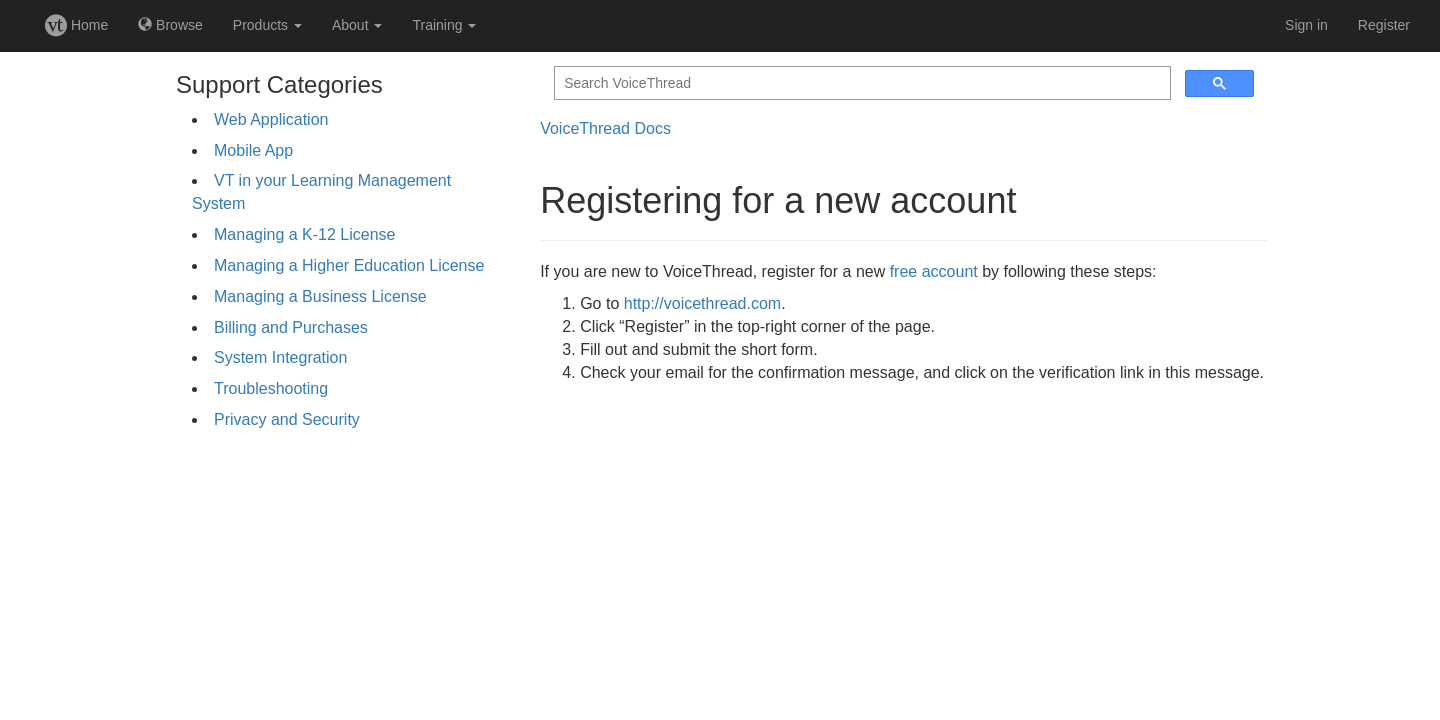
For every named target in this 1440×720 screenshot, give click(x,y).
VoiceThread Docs (605, 128)
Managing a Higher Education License (349, 265)
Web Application (271, 119)
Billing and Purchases (291, 327)
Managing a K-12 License (304, 234)
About (357, 25)
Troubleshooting (271, 388)
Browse (170, 25)
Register (1384, 25)
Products (267, 25)
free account (934, 271)
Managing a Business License (320, 296)
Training (444, 25)
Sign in (1306, 25)
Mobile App (253, 150)
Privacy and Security (287, 419)
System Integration (280, 357)
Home (76, 25)
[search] (860, 83)
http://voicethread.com (702, 303)
